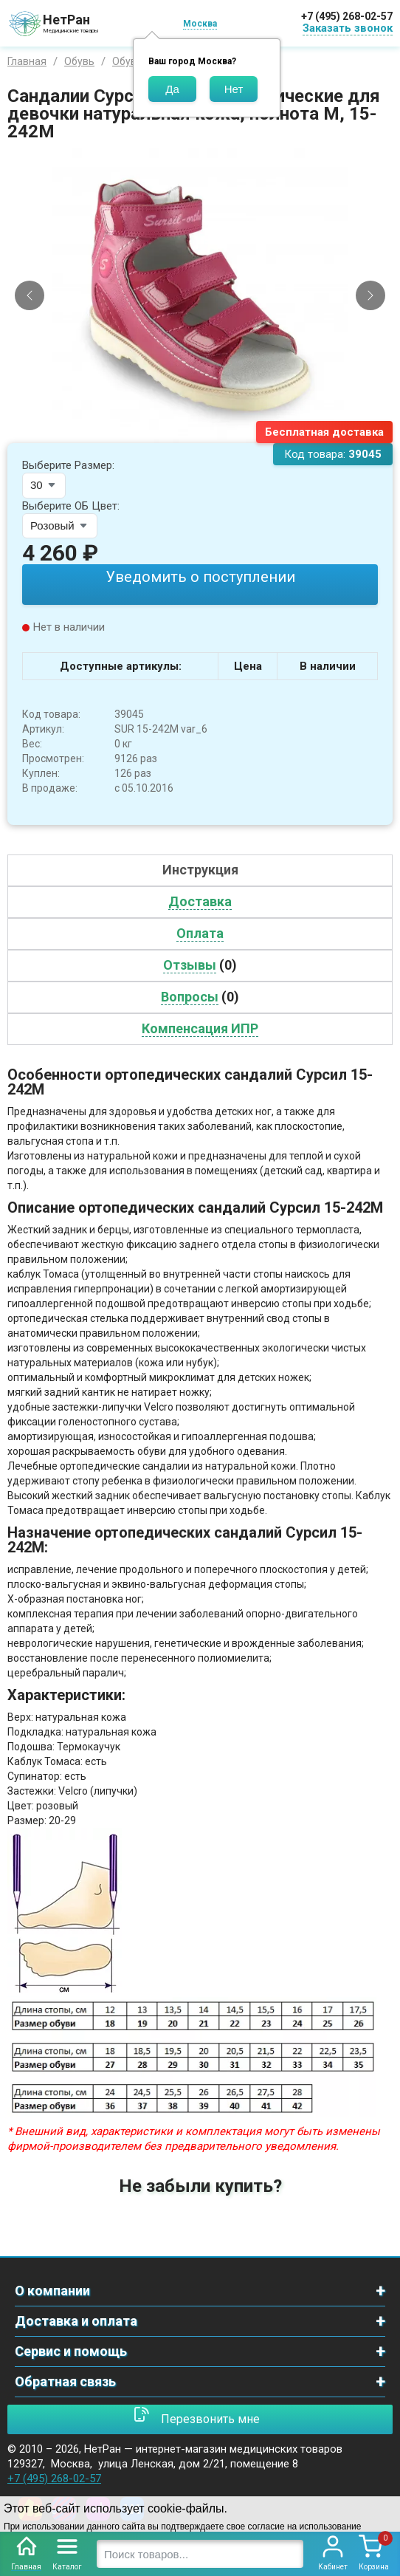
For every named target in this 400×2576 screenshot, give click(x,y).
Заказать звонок (348, 28)
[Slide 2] (206, 432)
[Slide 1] (194, 432)
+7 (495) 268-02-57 (347, 16)
